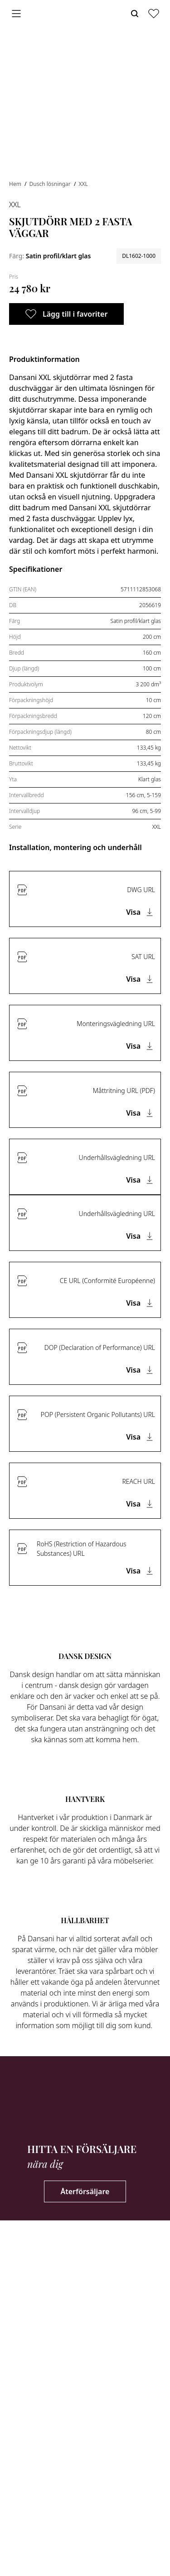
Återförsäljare (85, 2191)
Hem (16, 184)
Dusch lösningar (50, 184)
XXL (82, 184)
